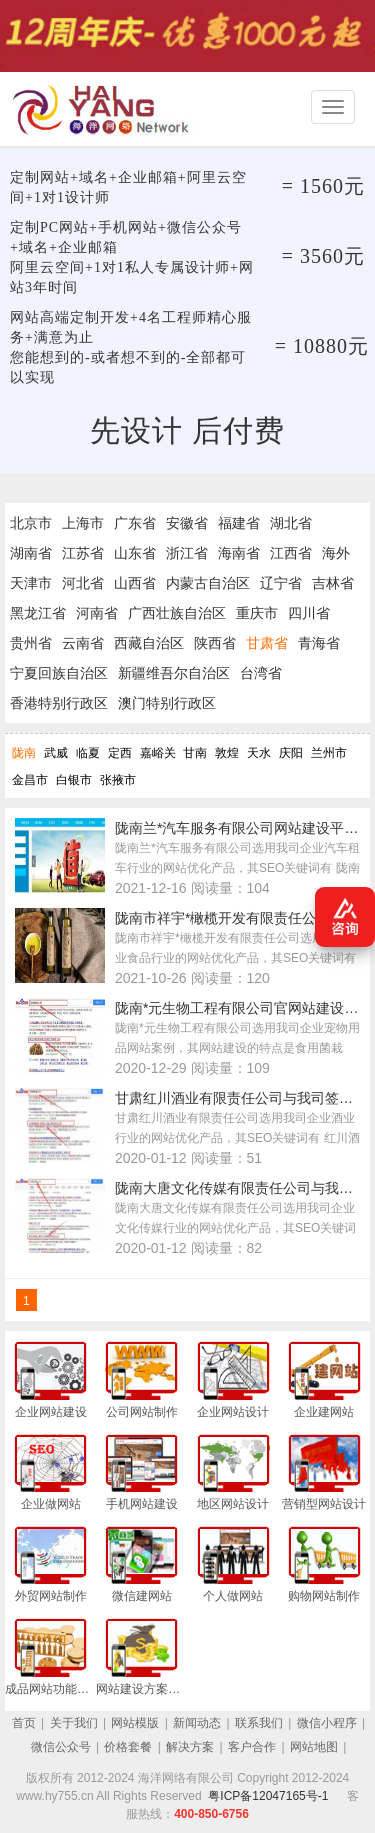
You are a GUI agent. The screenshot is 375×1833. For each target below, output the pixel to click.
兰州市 (329, 753)
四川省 (309, 613)
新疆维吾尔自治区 (174, 673)
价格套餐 (128, 1747)
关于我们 (74, 1723)
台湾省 (261, 673)
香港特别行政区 (59, 703)
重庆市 (257, 613)
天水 (259, 753)
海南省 (239, 553)
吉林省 (333, 583)
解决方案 (190, 1747)
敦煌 (227, 753)
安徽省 (187, 523)
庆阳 (291, 753)
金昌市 (30, 780)
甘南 (195, 753)
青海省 (319, 643)
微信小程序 (327, 1723)
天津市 (31, 583)
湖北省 (291, 523)
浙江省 (187, 553)
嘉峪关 (158, 753)
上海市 (83, 523)
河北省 (83, 583)
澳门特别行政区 (167, 703)
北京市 (31, 523)
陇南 (24, 753)
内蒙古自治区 (208, 583)
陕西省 (215, 643)
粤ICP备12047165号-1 (268, 1796)
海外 (336, 553)
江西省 (291, 553)
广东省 (135, 523)
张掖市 (118, 780)
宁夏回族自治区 (59, 673)
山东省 (135, 553)
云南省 (83, 643)
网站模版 (135, 1723)
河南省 (97, 613)
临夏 (88, 753)
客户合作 (252, 1747)
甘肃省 (267, 643)
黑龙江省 (38, 613)
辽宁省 (281, 583)
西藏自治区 (149, 643)
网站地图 (314, 1747)
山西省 (135, 583)
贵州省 (31, 643)
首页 (24, 1723)
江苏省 (83, 553)
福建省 (239, 523)
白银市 (74, 780)
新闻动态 (197, 1723)
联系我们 (259, 1723)
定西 (120, 753)
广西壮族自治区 (177, 613)
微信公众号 (61, 1747)
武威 (56, 753)
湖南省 (31, 553)
